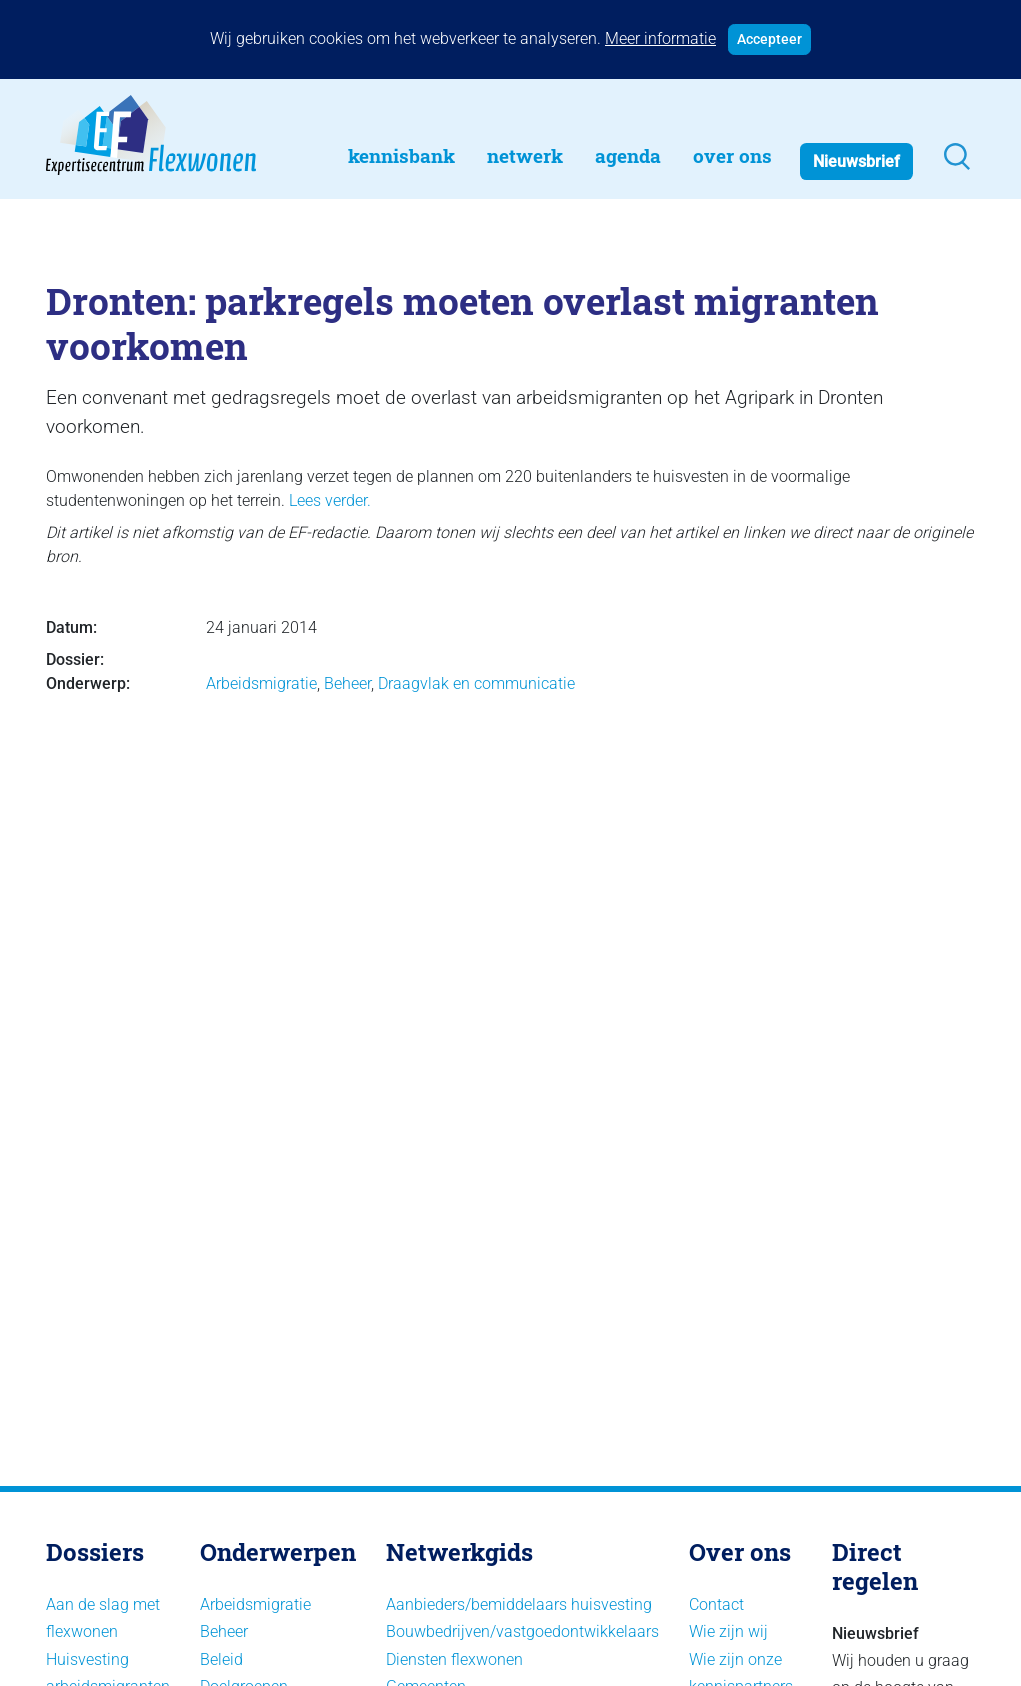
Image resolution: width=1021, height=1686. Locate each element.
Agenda (628, 155)
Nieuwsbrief (856, 161)
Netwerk (525, 155)
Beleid (221, 1659)
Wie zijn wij (728, 1631)
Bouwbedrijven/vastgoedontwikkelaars (522, 1631)
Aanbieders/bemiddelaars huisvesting (519, 1604)
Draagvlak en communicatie (476, 683)
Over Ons (732, 155)
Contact (716, 1604)
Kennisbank (401, 155)
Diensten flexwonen (454, 1659)
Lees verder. (330, 500)
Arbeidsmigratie (261, 683)
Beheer (347, 683)
